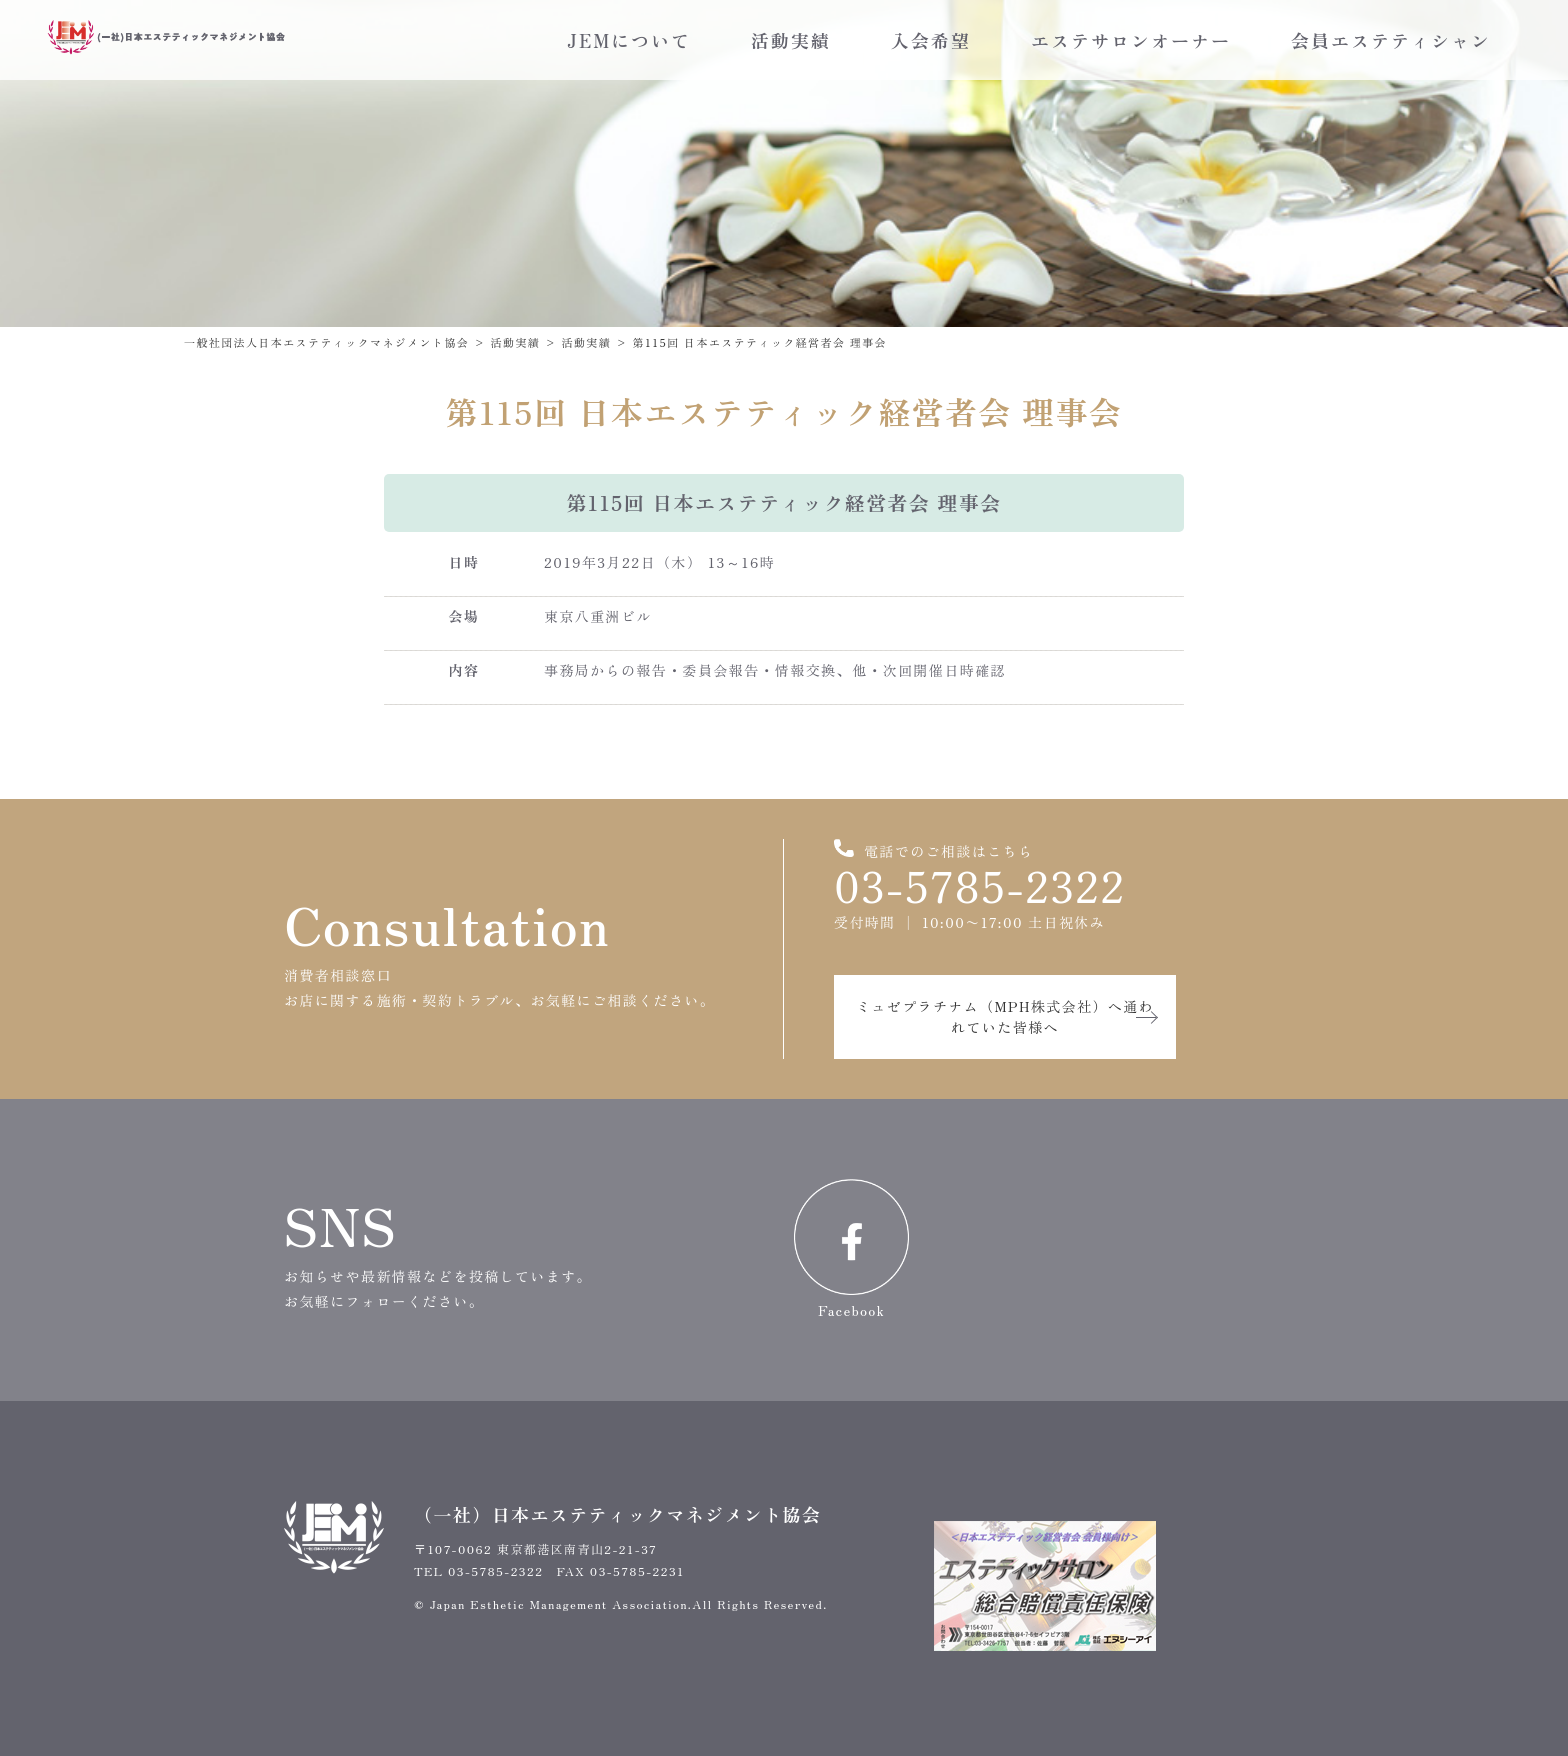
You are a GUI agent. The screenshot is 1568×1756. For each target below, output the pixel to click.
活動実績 (791, 40)
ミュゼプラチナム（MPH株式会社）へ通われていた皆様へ (1005, 1016)
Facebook (851, 1249)
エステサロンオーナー (1131, 40)
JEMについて (629, 40)
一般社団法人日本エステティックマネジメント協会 (326, 342)
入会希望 (931, 40)
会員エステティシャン (1391, 40)
